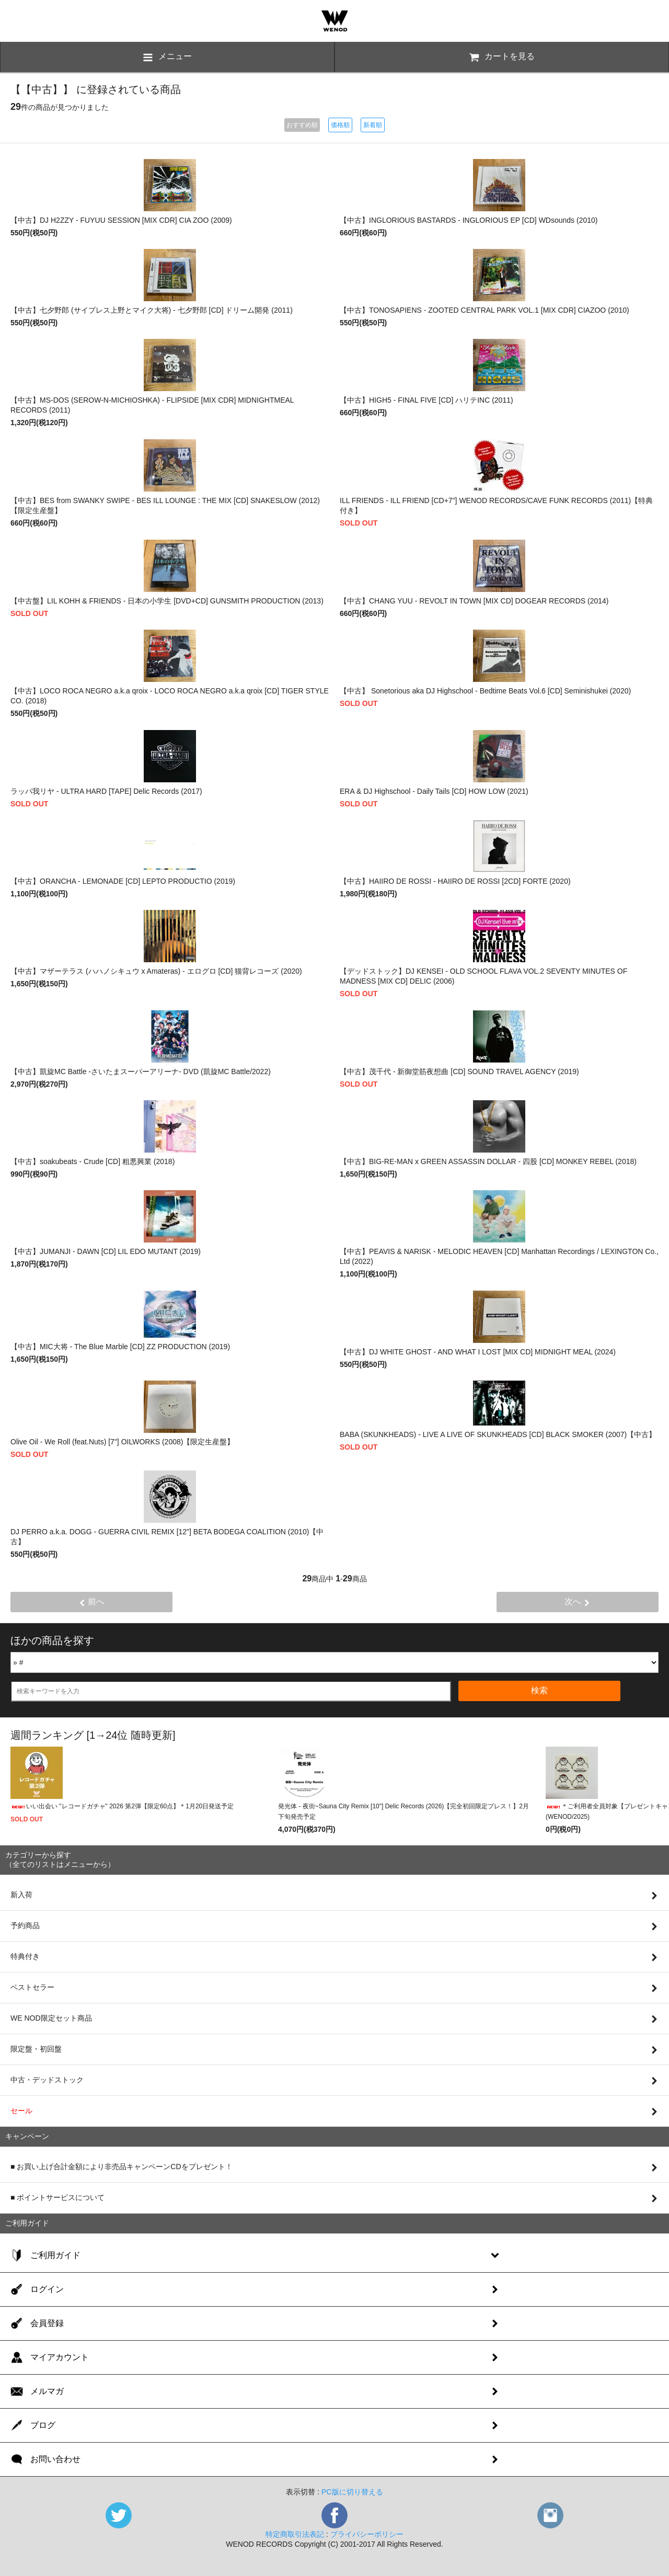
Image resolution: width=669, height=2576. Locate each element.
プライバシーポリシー (366, 2534)
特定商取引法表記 (295, 2534)
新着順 (372, 125)
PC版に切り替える (352, 2492)
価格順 (340, 125)
